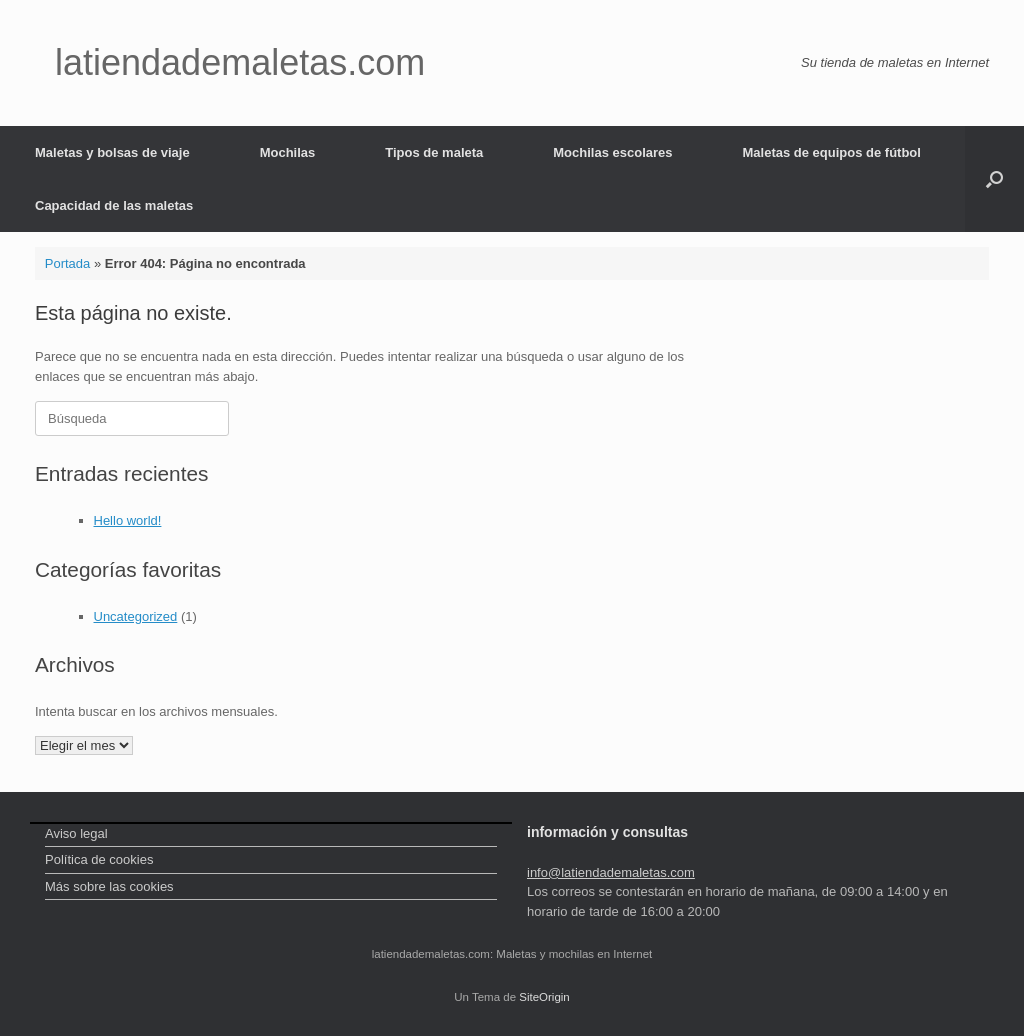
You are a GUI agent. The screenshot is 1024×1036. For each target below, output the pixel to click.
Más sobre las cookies (109, 886)
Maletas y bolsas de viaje (112, 152)
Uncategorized (136, 616)
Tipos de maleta (434, 152)
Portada (68, 263)
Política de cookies (99, 859)
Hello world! (128, 520)
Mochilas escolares (612, 152)
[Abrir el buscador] (994, 179)
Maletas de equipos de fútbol (832, 152)
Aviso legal (76, 833)
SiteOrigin (544, 997)
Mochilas (288, 152)
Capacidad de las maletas (114, 205)
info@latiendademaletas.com (611, 872)
